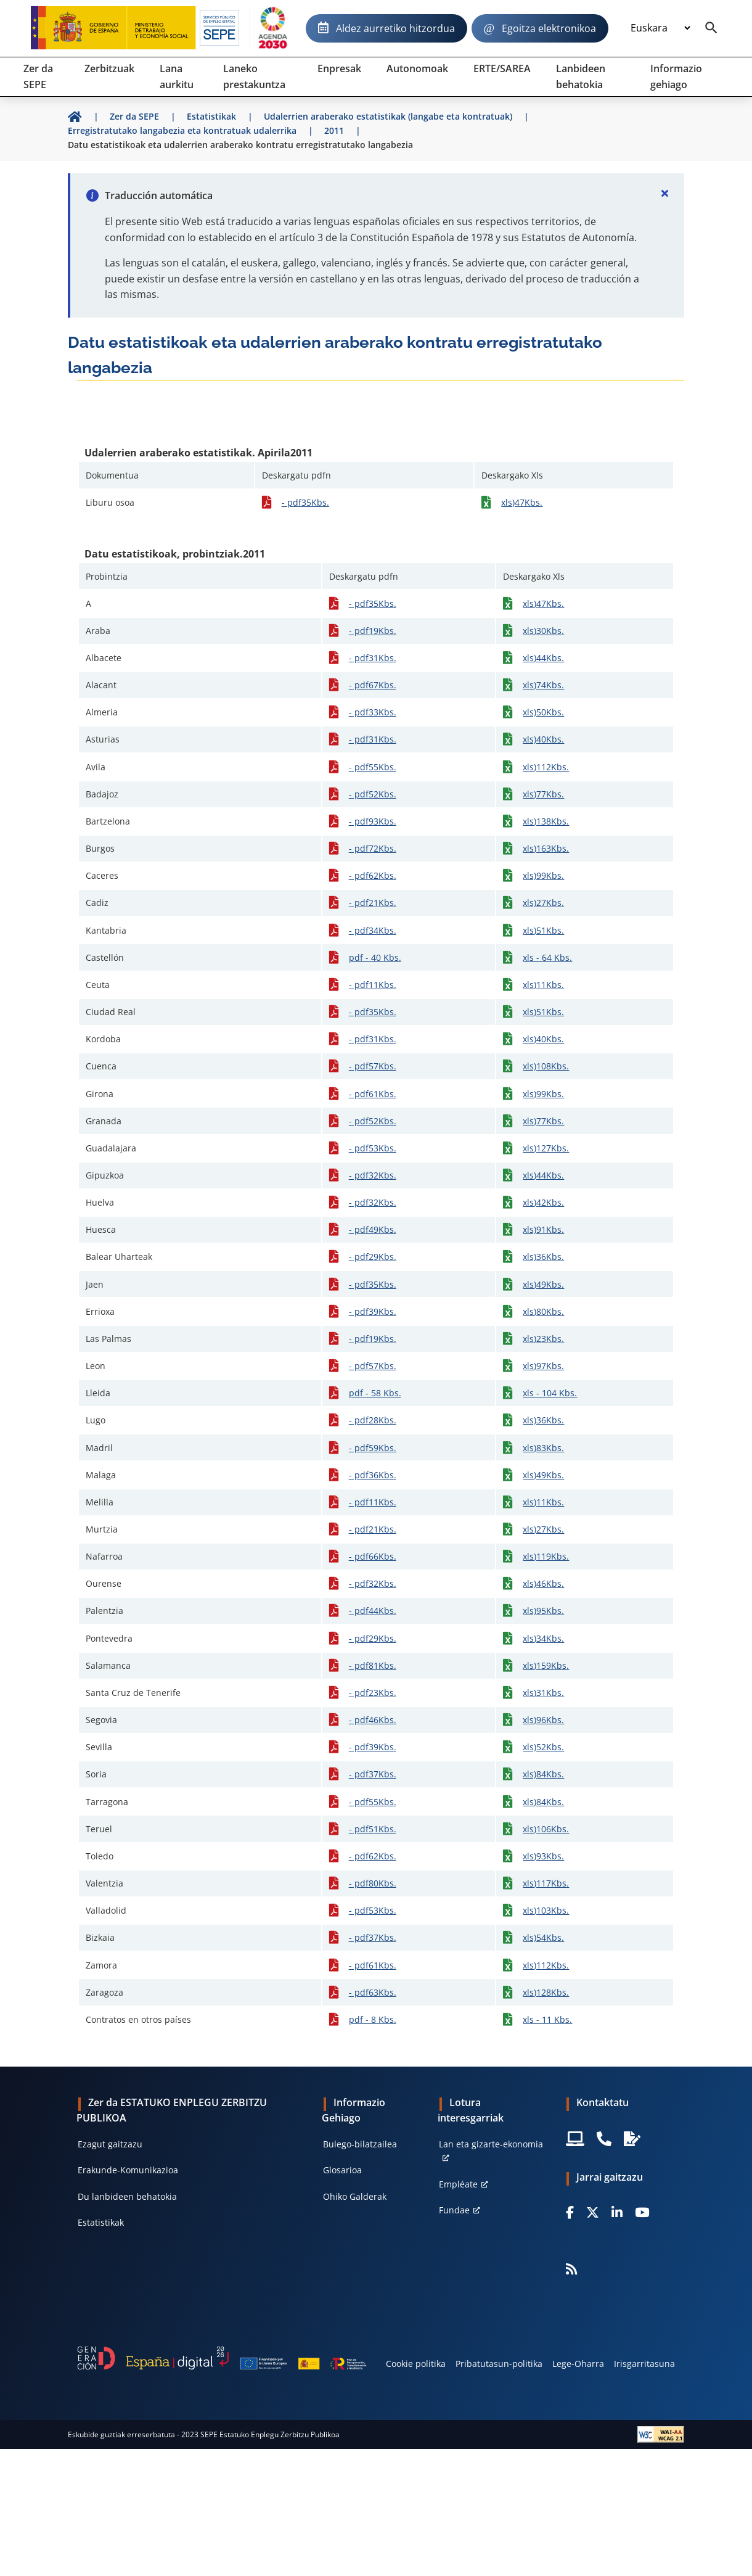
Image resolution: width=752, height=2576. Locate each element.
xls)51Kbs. (543, 930)
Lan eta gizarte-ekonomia (491, 2144)
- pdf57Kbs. (372, 1066)
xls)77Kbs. (543, 794)
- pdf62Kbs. (372, 875)
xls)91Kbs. (543, 1229)
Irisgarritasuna (644, 2363)
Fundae (454, 2210)
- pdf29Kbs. (372, 1256)
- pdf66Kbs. (372, 1556)
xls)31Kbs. (543, 1692)
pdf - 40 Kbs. (375, 957)
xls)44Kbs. (543, 658)
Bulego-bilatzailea (360, 2144)
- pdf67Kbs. (372, 685)
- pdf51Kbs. (372, 1829)
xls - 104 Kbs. (550, 1393)
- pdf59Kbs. (372, 1448)
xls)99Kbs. (543, 875)
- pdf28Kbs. (372, 1420)
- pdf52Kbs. (372, 794)
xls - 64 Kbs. (547, 957)
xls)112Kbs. (546, 767)
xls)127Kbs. (546, 1148)
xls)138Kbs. (546, 821)
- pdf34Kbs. (372, 930)
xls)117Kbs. (546, 1883)
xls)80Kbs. (543, 1311)
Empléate (458, 2184)
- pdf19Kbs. (372, 630)
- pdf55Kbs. (372, 767)
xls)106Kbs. (546, 1829)
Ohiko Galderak (354, 2196)
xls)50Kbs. (543, 712)
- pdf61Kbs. (372, 1094)
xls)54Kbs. (543, 1937)
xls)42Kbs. (543, 1202)
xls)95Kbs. (543, 1610)
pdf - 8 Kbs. (372, 2019)
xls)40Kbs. (543, 739)
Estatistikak (101, 2222)
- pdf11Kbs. (372, 984)
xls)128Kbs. (546, 1992)
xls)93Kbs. (543, 1856)
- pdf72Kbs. (372, 848)
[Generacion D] (222, 2358)
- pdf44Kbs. (372, 1610)
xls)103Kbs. (546, 1910)
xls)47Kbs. (521, 502)
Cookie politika (416, 2363)
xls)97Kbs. (543, 1366)
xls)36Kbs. (543, 1256)
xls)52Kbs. (543, 1747)
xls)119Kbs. (546, 1556)
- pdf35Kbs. (305, 502)
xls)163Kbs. (546, 848)
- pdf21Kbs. (372, 902)
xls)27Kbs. (543, 902)
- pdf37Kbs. (372, 1774)
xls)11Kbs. (543, 984)
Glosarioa (342, 2170)
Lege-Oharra (578, 2363)
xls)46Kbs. (543, 1583)
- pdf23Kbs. (372, 1692)
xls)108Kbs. (546, 1066)
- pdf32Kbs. (372, 1175)
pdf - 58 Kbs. (375, 1393)
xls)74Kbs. (543, 685)
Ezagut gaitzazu (110, 2144)
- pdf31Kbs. (372, 658)
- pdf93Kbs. (372, 821)
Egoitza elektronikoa (549, 28)
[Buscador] (711, 28)
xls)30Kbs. (543, 630)
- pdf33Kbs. (372, 712)
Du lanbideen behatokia (127, 2196)
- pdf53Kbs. (372, 1148)
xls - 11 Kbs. (547, 2019)
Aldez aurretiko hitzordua (395, 28)
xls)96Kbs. (543, 1720)
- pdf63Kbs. (372, 1992)
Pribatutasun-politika (499, 2363)
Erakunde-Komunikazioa (128, 2170)
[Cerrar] (664, 193)
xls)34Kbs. (543, 1638)
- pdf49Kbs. (372, 1229)
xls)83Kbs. (543, 1448)
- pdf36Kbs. (372, 1475)
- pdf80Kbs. (372, 1883)
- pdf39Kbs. (372, 1311)
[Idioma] (660, 28)
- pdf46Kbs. (372, 1720)
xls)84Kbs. (543, 1774)
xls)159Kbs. (546, 1665)
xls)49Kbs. (543, 1284)
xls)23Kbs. (543, 1338)
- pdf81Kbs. (372, 1665)
